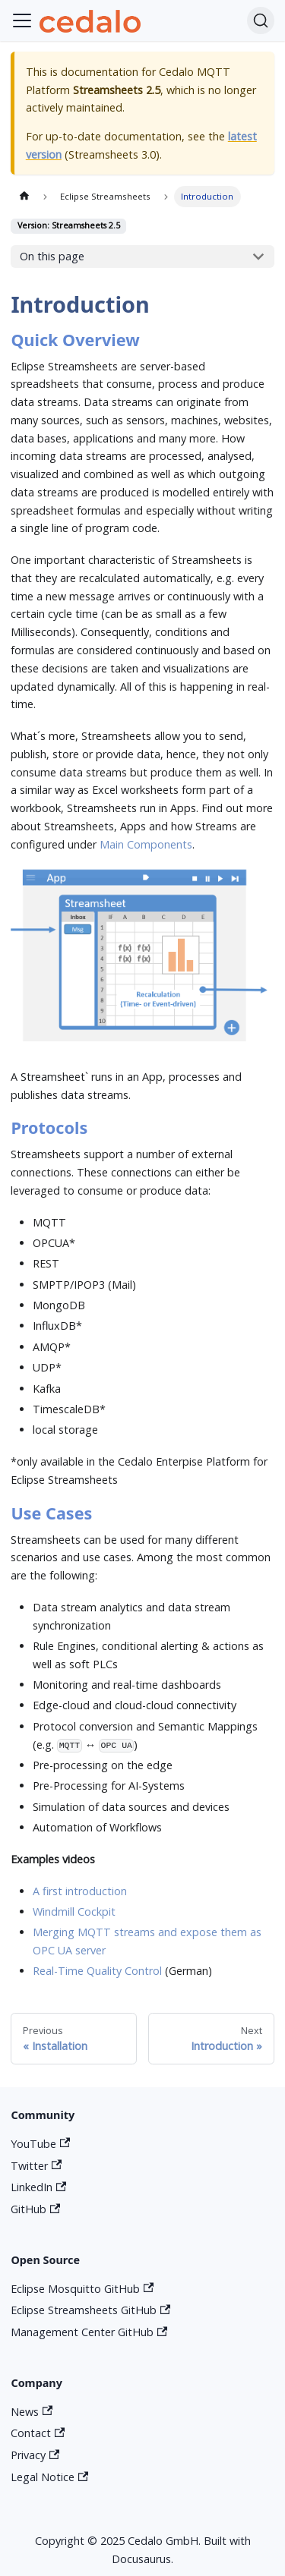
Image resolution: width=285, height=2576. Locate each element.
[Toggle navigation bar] (22, 20)
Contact (38, 2433)
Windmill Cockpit (74, 1911)
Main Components (146, 844)
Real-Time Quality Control (97, 1970)
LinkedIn (38, 2187)
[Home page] (23, 196)
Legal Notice (49, 2477)
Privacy (35, 2455)
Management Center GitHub (89, 2332)
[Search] (260, 20)
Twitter (36, 2166)
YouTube (40, 2144)
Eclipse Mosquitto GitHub (82, 2289)
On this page (52, 256)
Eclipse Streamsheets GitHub (90, 2310)
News (31, 2411)
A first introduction (80, 1891)
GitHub (35, 2209)
